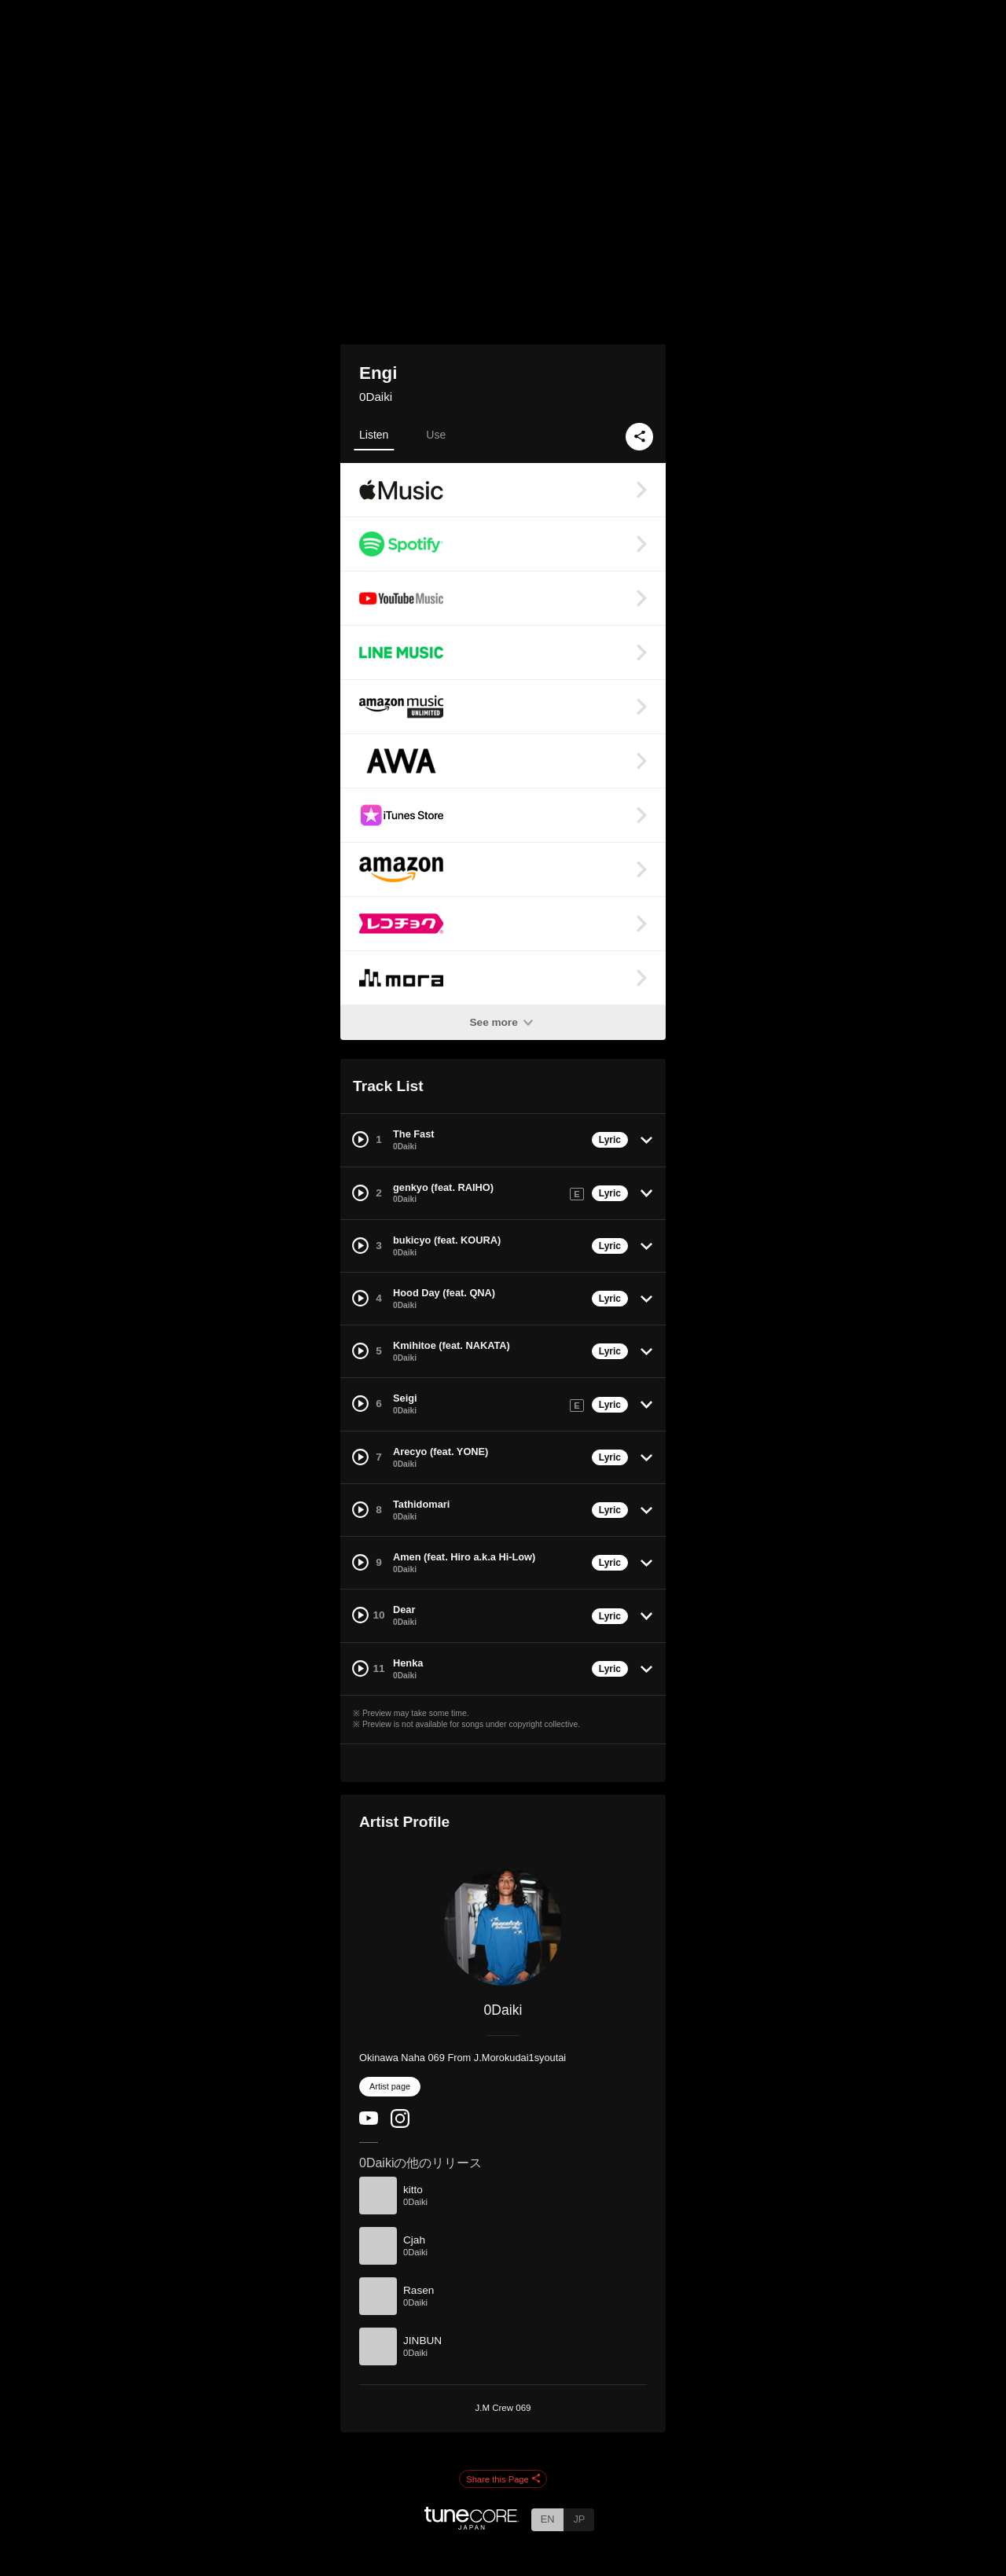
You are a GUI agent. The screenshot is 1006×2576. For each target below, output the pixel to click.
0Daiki (375, 396)
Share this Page (503, 2479)
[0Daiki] (503, 1927)
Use (436, 434)
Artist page (389, 2086)
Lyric (610, 1139)
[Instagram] (400, 2124)
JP (579, 2519)
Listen (373, 434)
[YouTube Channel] (368, 2121)
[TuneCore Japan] (471, 2525)
